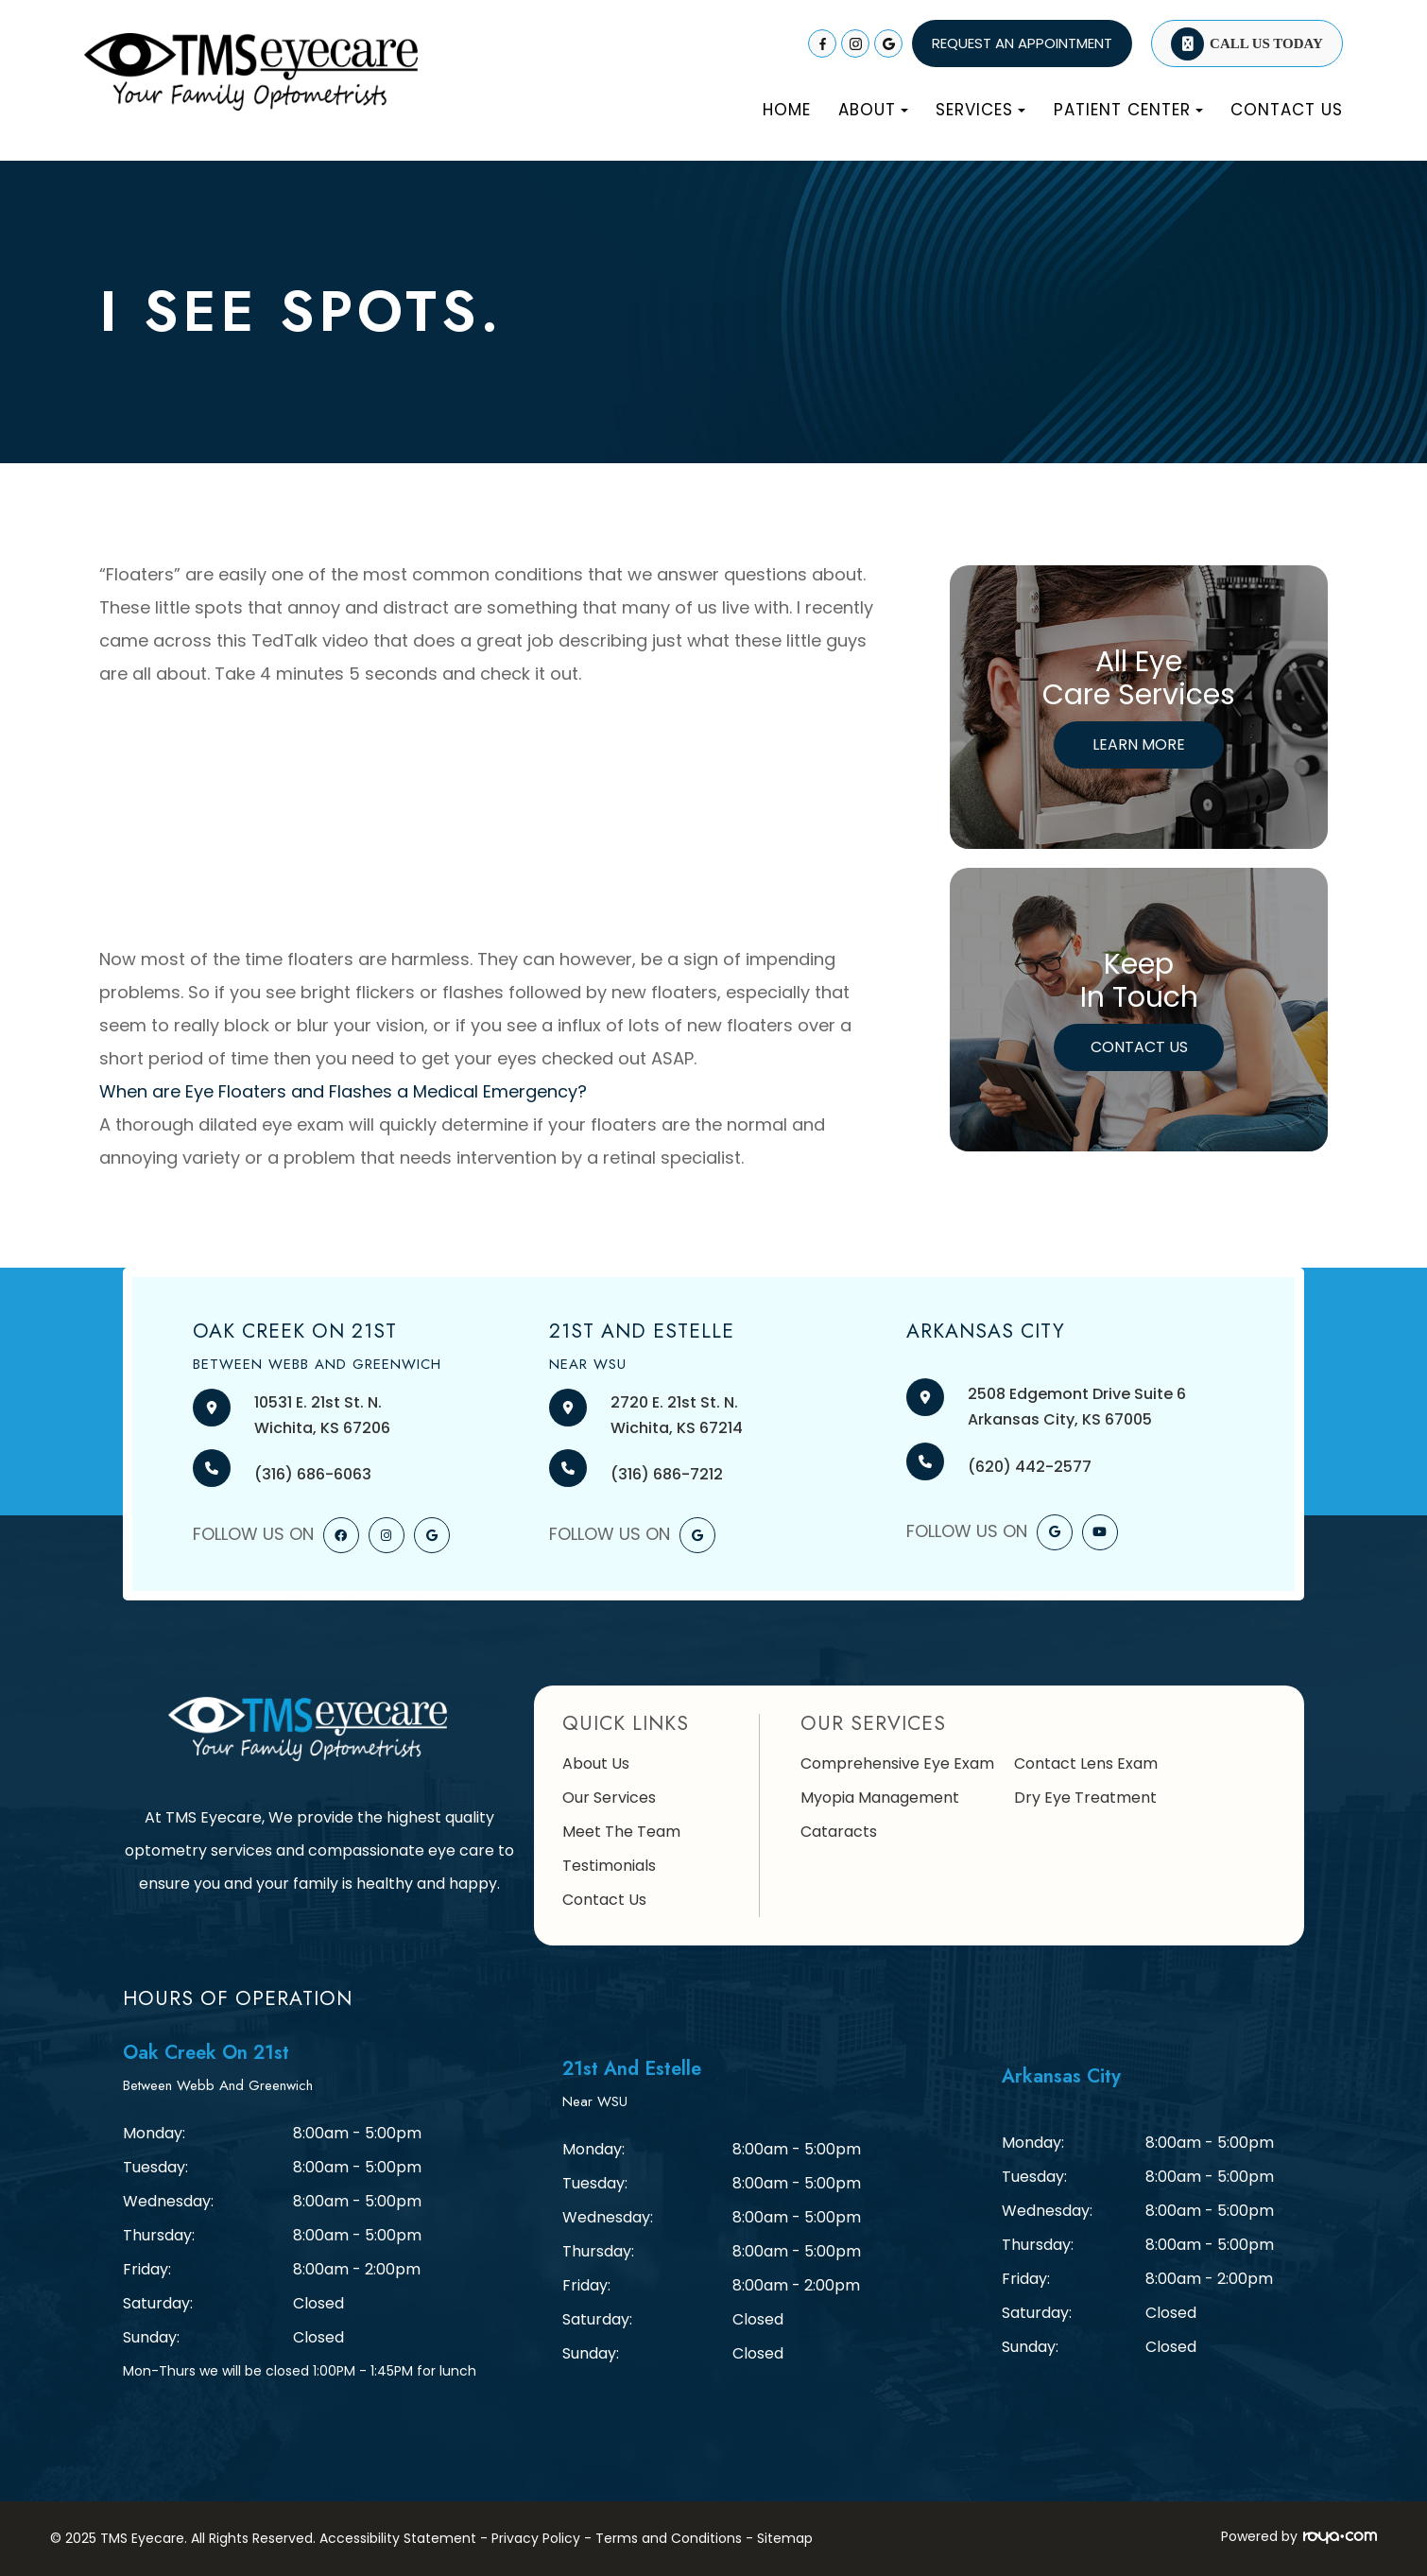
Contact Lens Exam (1086, 1763)
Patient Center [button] (1128, 109)
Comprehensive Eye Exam (897, 1763)
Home (787, 109)
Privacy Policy (535, 2538)
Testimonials (609, 1865)
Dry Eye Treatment (1085, 1797)
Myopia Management (879, 1797)
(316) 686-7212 (666, 1474)
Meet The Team (621, 1831)
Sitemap (785, 2538)
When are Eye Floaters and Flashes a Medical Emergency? (343, 1091)
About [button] (873, 109)
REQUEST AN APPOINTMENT (1022, 43)
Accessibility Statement (397, 2538)
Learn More (1138, 744)
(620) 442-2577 (1030, 1467)
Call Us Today (1266, 43)
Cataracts (838, 1831)
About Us (595, 1763)
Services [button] (980, 109)
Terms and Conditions (668, 2538)
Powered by (1299, 2536)
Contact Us (1286, 109)
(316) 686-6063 (312, 1474)
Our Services (609, 1797)
